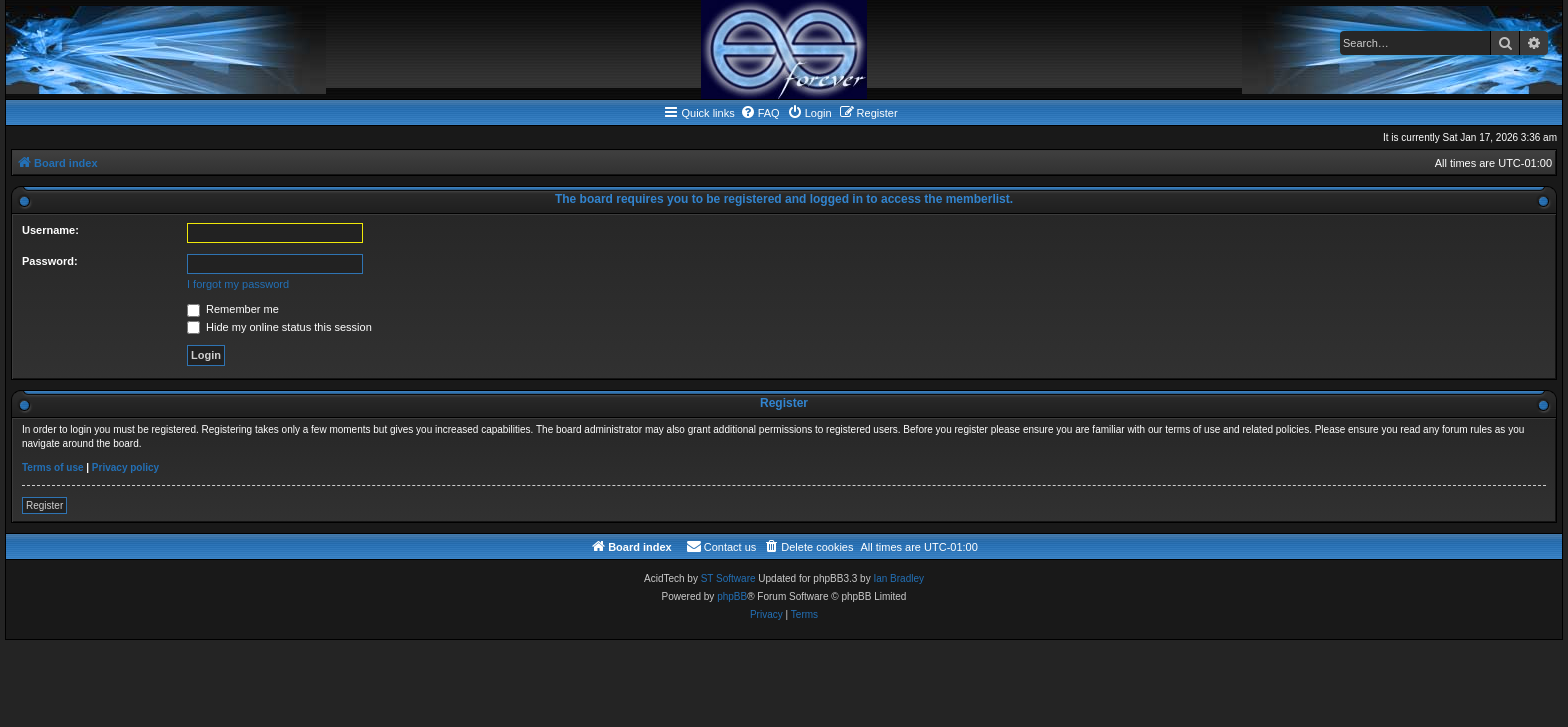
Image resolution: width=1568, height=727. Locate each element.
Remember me (233, 309)
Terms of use (53, 467)
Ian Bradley (898, 578)
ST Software (728, 578)
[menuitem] (760, 113)
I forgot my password (238, 284)
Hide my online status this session (279, 327)
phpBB (732, 596)
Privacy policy (125, 467)
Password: (50, 261)
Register (44, 505)
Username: (50, 230)
